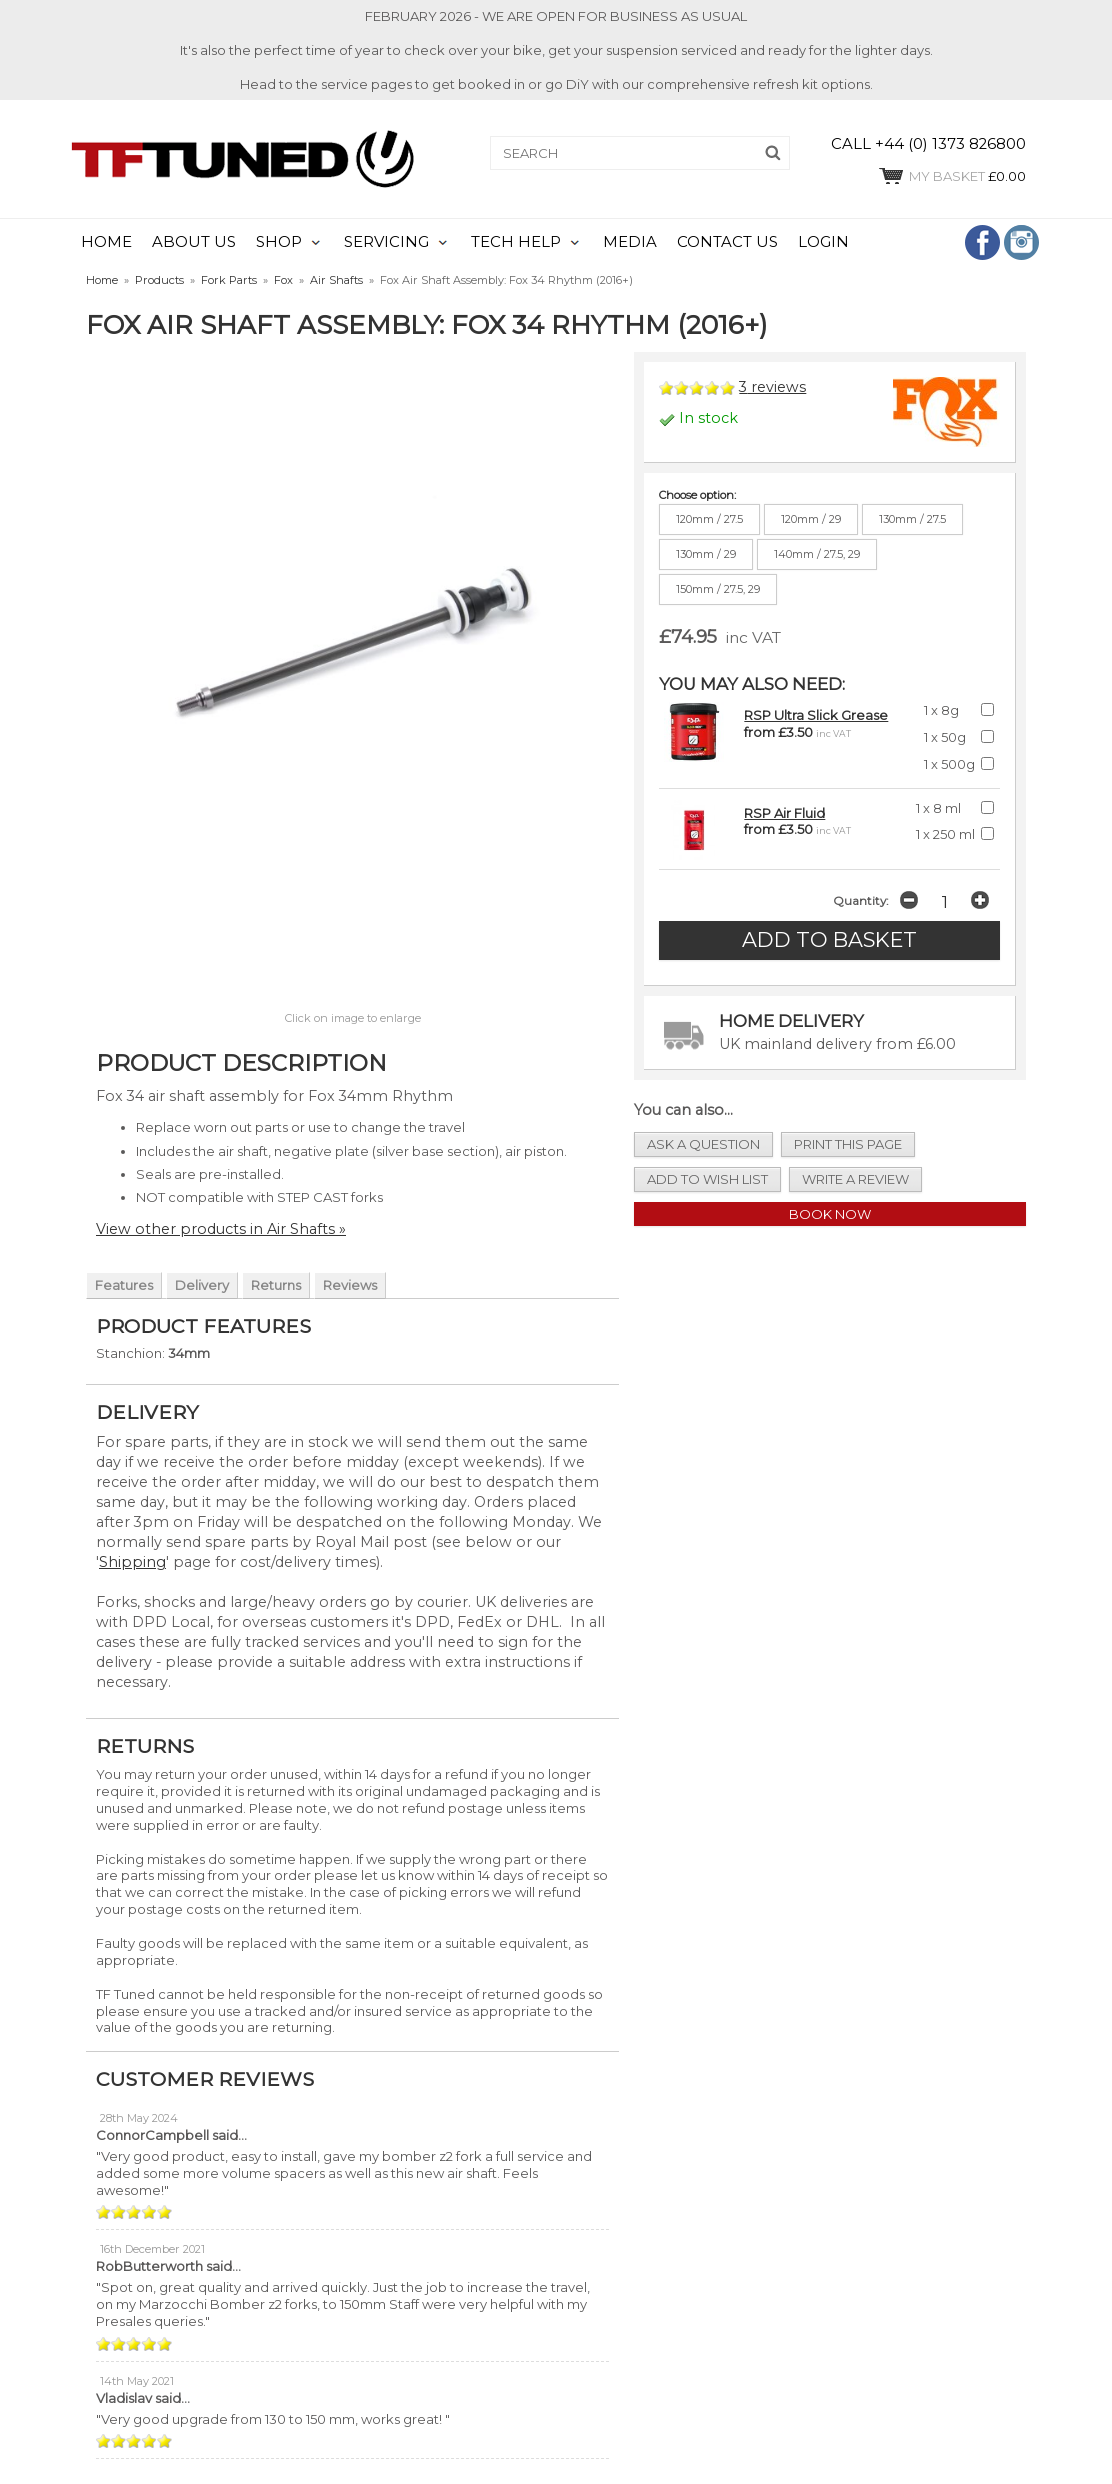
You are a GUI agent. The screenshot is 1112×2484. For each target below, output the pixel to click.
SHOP (279, 242)
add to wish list (707, 1179)
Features (124, 1285)
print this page (848, 1144)
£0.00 (951, 176)
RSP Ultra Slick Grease (816, 715)
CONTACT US (727, 242)
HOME (106, 242)
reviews (772, 387)
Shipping (132, 1562)
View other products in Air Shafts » (221, 1229)
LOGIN (823, 242)
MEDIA (630, 242)
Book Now (830, 1214)
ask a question (703, 1144)
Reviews (350, 1285)
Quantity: (860, 901)
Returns (276, 1285)
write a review (855, 1179)
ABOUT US (194, 242)
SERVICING (386, 242)
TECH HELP (516, 242)
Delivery (202, 1285)
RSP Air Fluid (784, 813)
